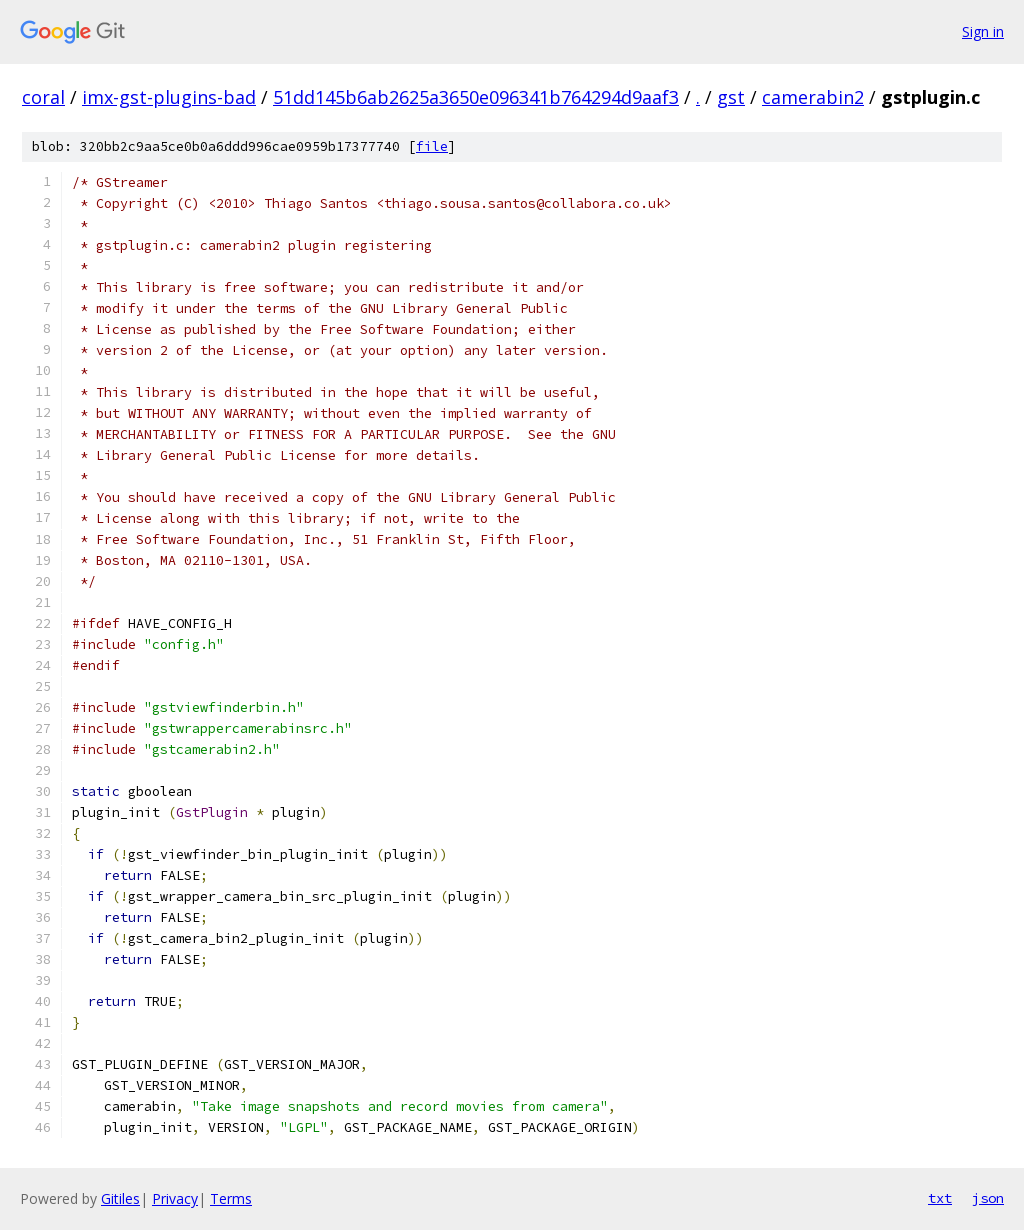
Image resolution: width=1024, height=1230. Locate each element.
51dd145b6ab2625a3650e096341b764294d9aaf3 (476, 97)
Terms (231, 1198)
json (988, 1198)
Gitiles (120, 1198)
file (432, 146)
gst (731, 97)
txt (940, 1198)
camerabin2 (813, 97)
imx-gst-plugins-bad (169, 97)
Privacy (175, 1198)
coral (43, 97)
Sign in (983, 31)
